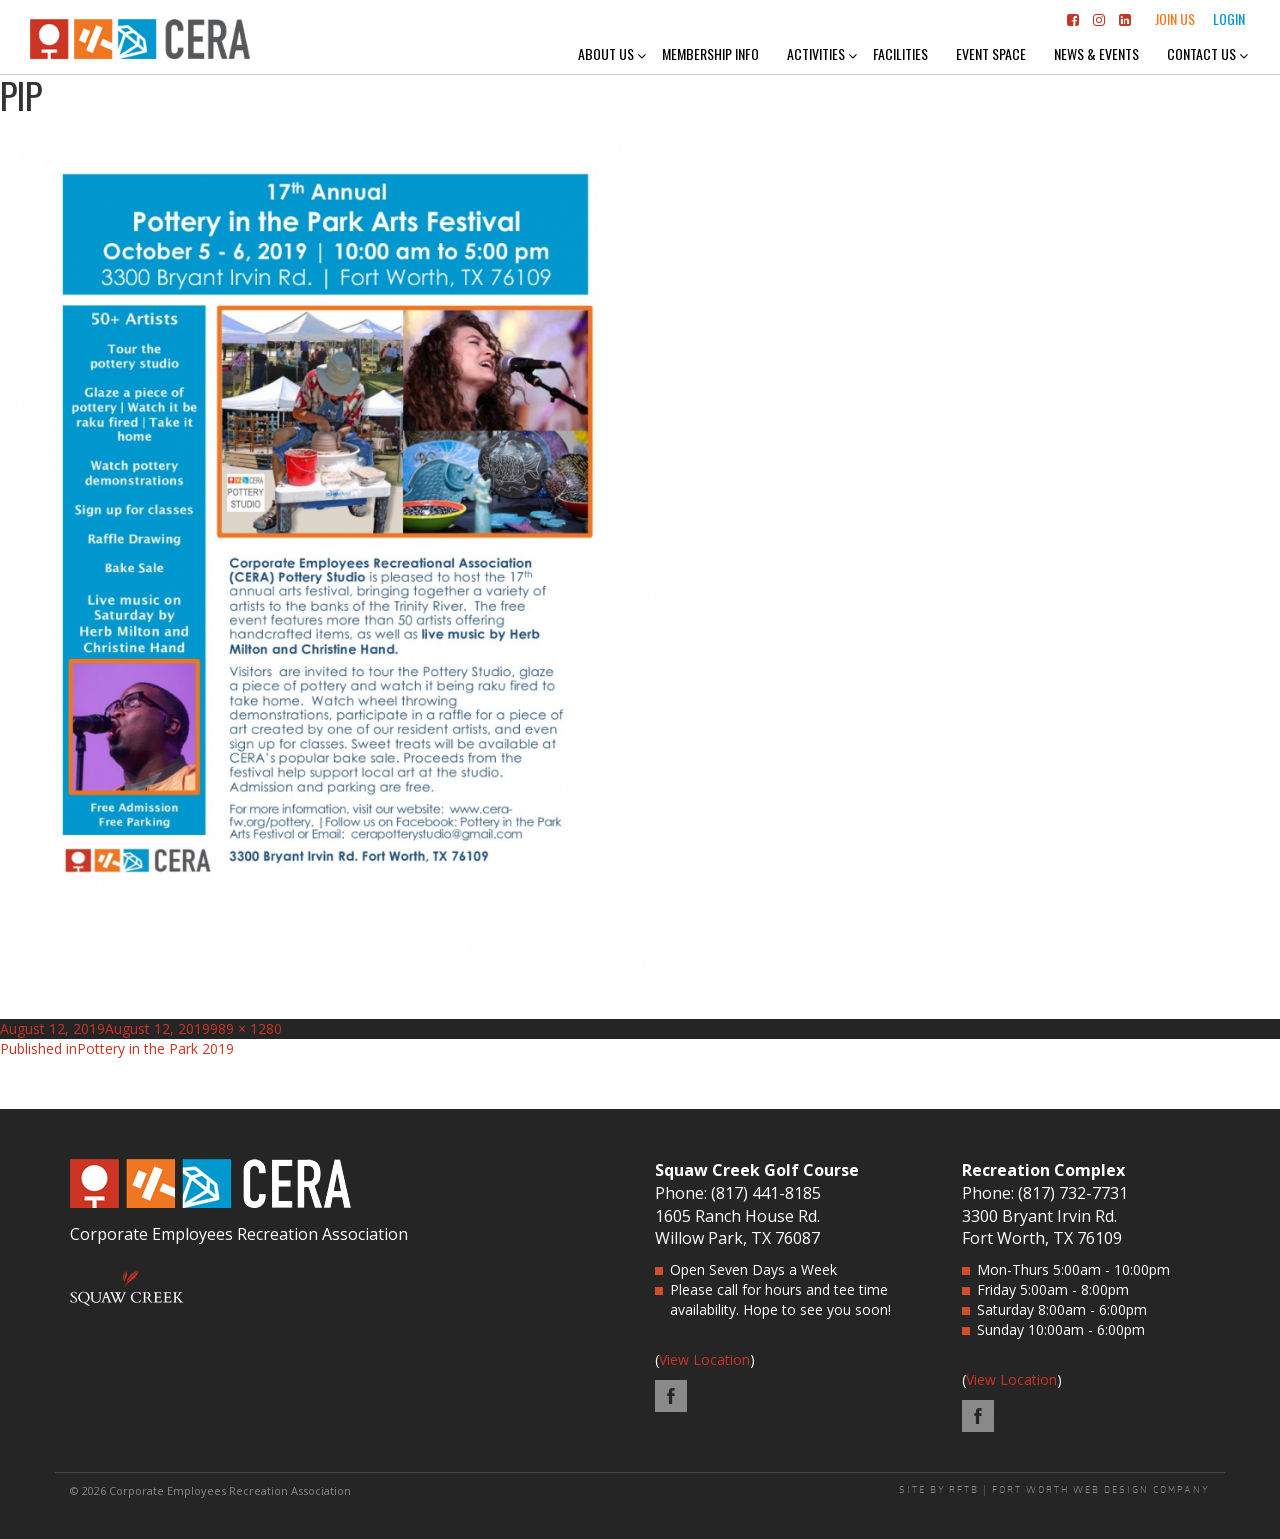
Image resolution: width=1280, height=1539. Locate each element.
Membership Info (710, 53)
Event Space (991, 53)
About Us (606, 53)
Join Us (1175, 18)
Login (1229, 18)
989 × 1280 (246, 1028)
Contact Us (1201, 53)
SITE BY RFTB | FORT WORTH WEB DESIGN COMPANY (1054, 1490)
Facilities (900, 53)
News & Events (1096, 53)
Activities (816, 53)
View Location (704, 1359)
